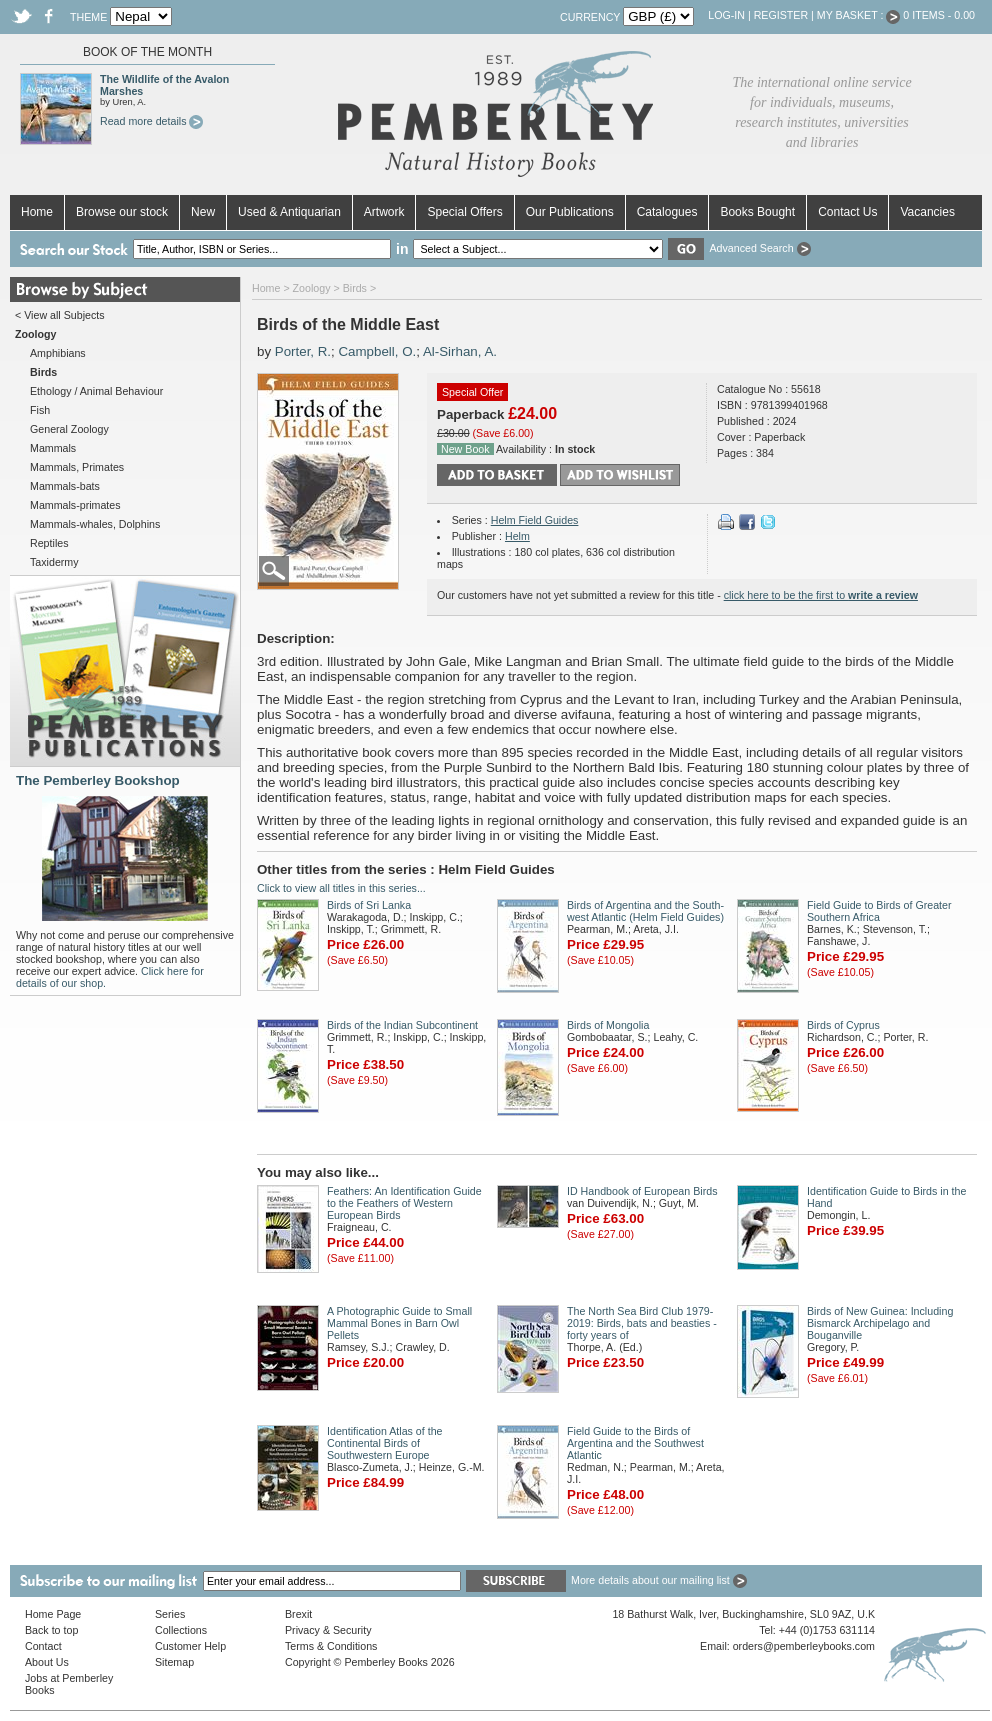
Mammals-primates (75, 505)
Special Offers (464, 212)
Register (781, 15)
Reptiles (49, 543)
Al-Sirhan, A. (460, 351)
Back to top (51, 1630)
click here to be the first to (821, 595)
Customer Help (190, 1646)
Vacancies (927, 212)
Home (37, 212)
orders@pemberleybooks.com (804, 1646)
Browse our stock (122, 212)
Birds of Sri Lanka (369, 905)
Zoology (312, 288)
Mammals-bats (65, 486)
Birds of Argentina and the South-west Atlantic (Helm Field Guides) (645, 911)
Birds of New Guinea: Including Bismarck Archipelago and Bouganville (880, 1323)
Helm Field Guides (535, 520)
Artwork (384, 212)
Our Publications (570, 212)
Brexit (298, 1614)
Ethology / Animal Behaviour (96, 391)
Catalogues (667, 212)
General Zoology (69, 429)
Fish (40, 410)
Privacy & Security (328, 1630)
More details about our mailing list (659, 1580)
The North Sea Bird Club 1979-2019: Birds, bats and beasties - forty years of (642, 1323)
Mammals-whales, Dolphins (95, 524)
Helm (517, 536)
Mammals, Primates (77, 467)
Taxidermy (54, 562)
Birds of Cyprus (843, 1025)
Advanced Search (759, 248)
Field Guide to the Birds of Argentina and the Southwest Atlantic (635, 1443)
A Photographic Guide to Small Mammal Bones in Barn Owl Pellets (399, 1323)
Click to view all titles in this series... (341, 888)
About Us (47, 1662)
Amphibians (58, 353)
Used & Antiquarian (289, 212)
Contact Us (847, 212)
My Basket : (859, 15)
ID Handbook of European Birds (642, 1191)
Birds (355, 288)
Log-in (726, 15)
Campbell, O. (377, 351)
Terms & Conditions (331, 1646)
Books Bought (757, 212)
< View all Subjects (60, 315)
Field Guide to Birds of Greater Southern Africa (879, 911)
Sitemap (174, 1662)
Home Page (53, 1614)
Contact (43, 1646)
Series (170, 1614)
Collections (181, 1630)
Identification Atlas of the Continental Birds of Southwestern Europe (385, 1443)
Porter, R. (303, 351)
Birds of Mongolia (608, 1025)
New (203, 212)
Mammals (53, 448)
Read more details (151, 121)
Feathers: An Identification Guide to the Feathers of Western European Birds (404, 1203)
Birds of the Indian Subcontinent (402, 1025)
